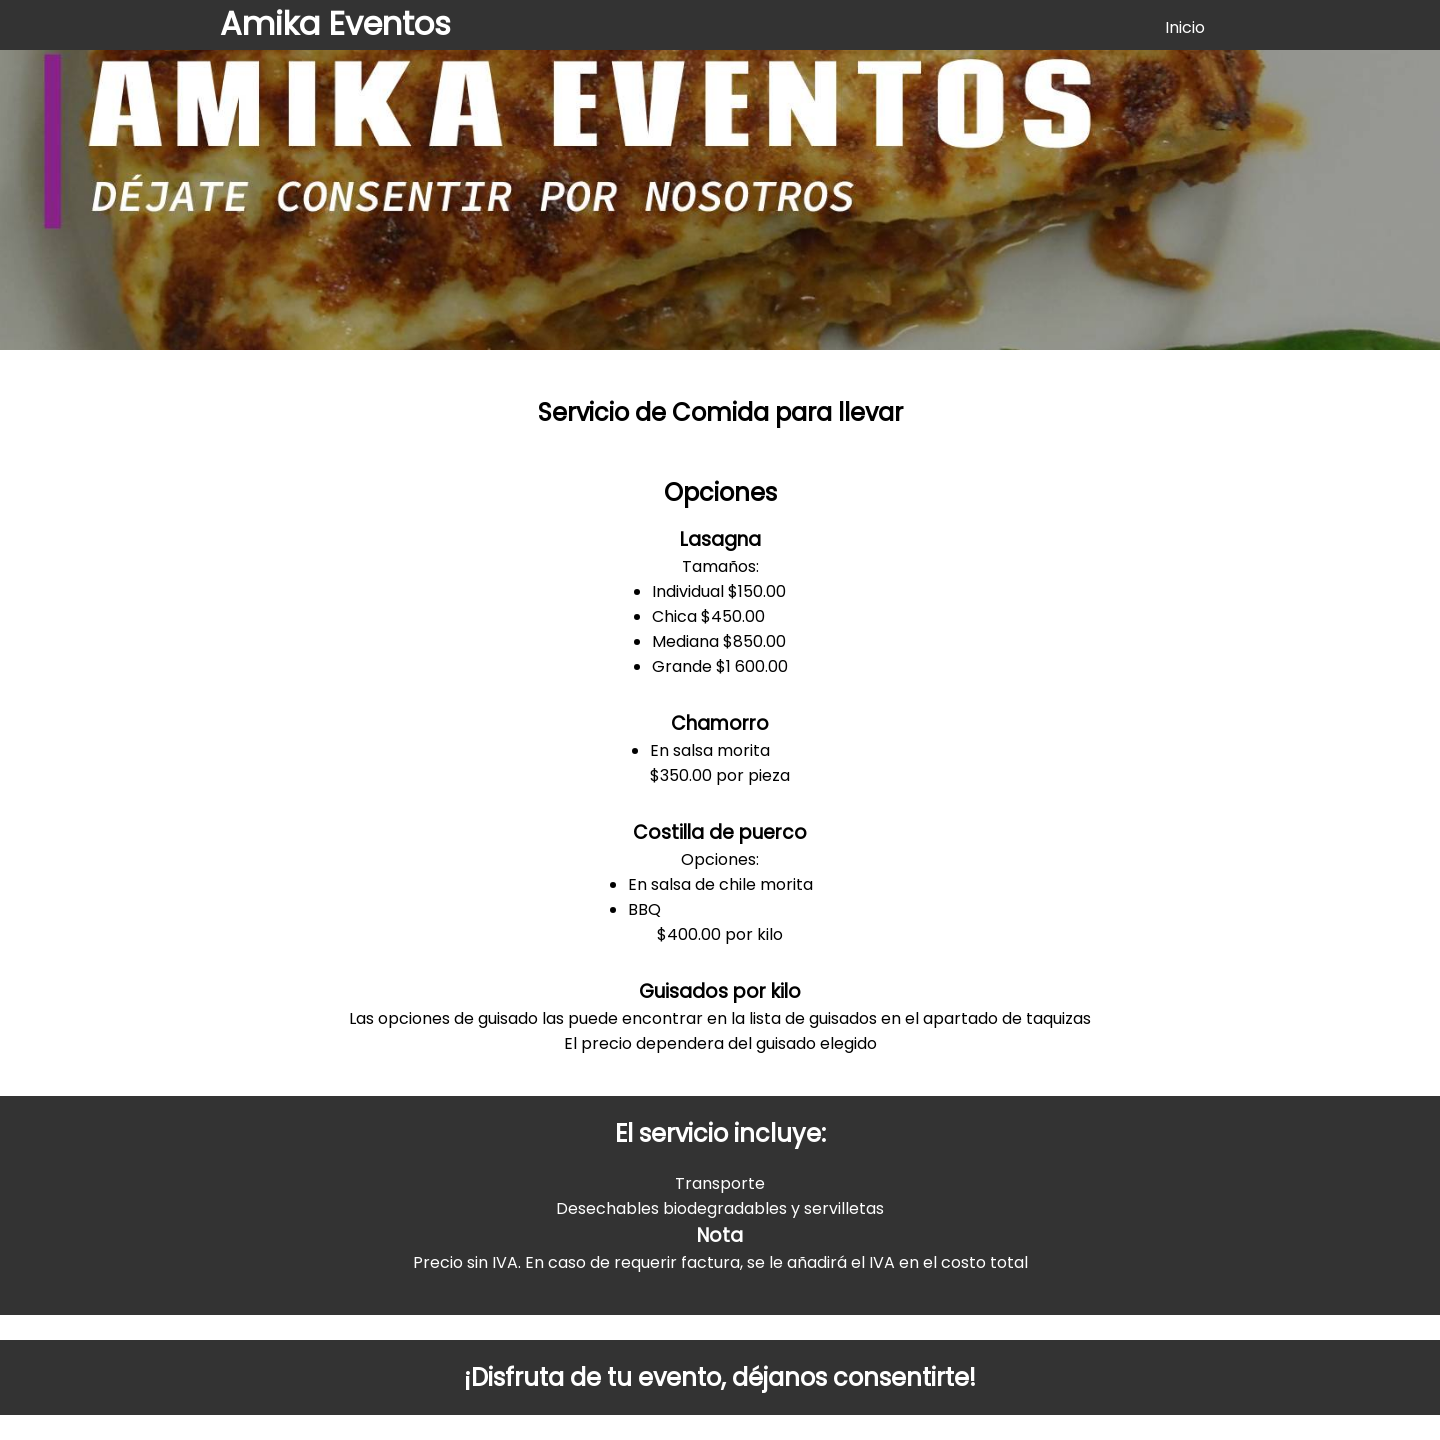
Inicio (1185, 27)
